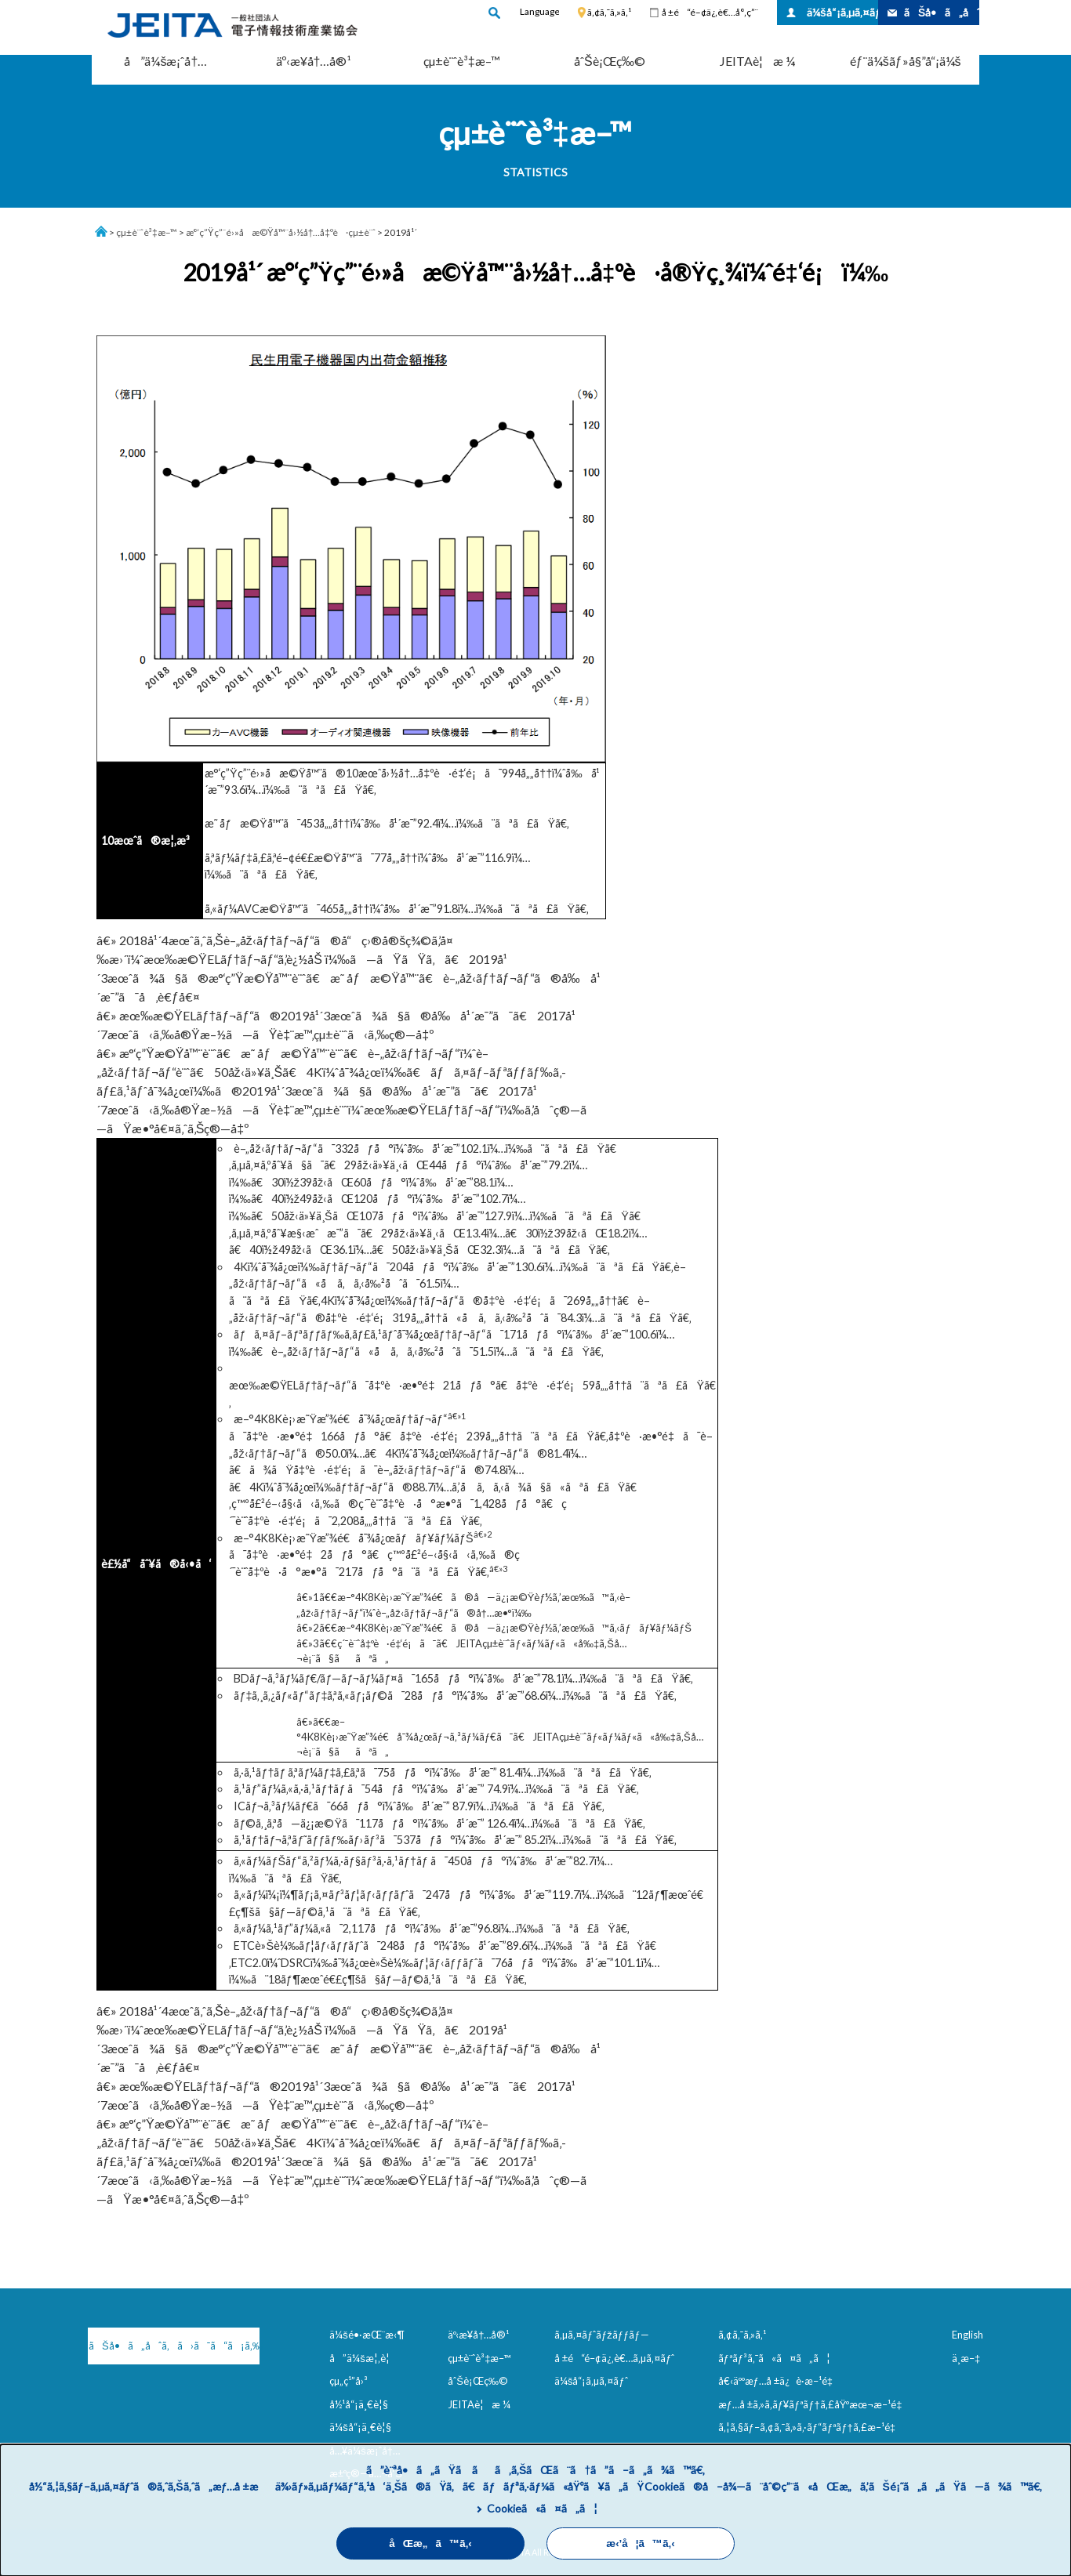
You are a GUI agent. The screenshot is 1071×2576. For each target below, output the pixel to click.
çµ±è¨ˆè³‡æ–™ (461, 60)
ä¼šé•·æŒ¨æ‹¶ (367, 2334)
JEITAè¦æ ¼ (757, 60)
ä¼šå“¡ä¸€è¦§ (360, 2427)
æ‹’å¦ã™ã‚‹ (640, 2543)
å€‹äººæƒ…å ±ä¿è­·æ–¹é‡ (778, 2381)
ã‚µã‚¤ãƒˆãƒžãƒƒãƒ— (601, 2334)
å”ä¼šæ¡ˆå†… (165, 60)
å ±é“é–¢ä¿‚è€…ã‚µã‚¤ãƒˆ (614, 2358)
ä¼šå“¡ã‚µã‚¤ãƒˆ (842, 12)
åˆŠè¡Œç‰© (609, 60)
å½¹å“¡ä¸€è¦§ (358, 2404)
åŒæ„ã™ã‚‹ (430, 2543)
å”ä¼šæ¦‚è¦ (363, 2358)
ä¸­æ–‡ (966, 2358)
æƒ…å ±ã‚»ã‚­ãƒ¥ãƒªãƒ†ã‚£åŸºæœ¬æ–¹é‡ (813, 2404)
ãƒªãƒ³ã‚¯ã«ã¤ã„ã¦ (774, 2358)
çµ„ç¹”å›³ (348, 2381)
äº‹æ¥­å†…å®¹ (314, 60)
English (967, 2334)
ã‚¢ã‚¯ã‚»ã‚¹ (609, 12)
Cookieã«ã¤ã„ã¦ (542, 2508)
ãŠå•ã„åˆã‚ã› (941, 12)
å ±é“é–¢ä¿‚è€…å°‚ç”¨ (710, 12)
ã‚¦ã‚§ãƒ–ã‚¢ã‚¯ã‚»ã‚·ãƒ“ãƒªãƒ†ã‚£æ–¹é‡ (810, 2427)
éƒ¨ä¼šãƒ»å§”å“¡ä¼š (905, 60)
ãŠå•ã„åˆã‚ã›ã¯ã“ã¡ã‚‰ (170, 2345)
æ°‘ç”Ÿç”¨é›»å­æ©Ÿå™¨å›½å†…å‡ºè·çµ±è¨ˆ (281, 232)
